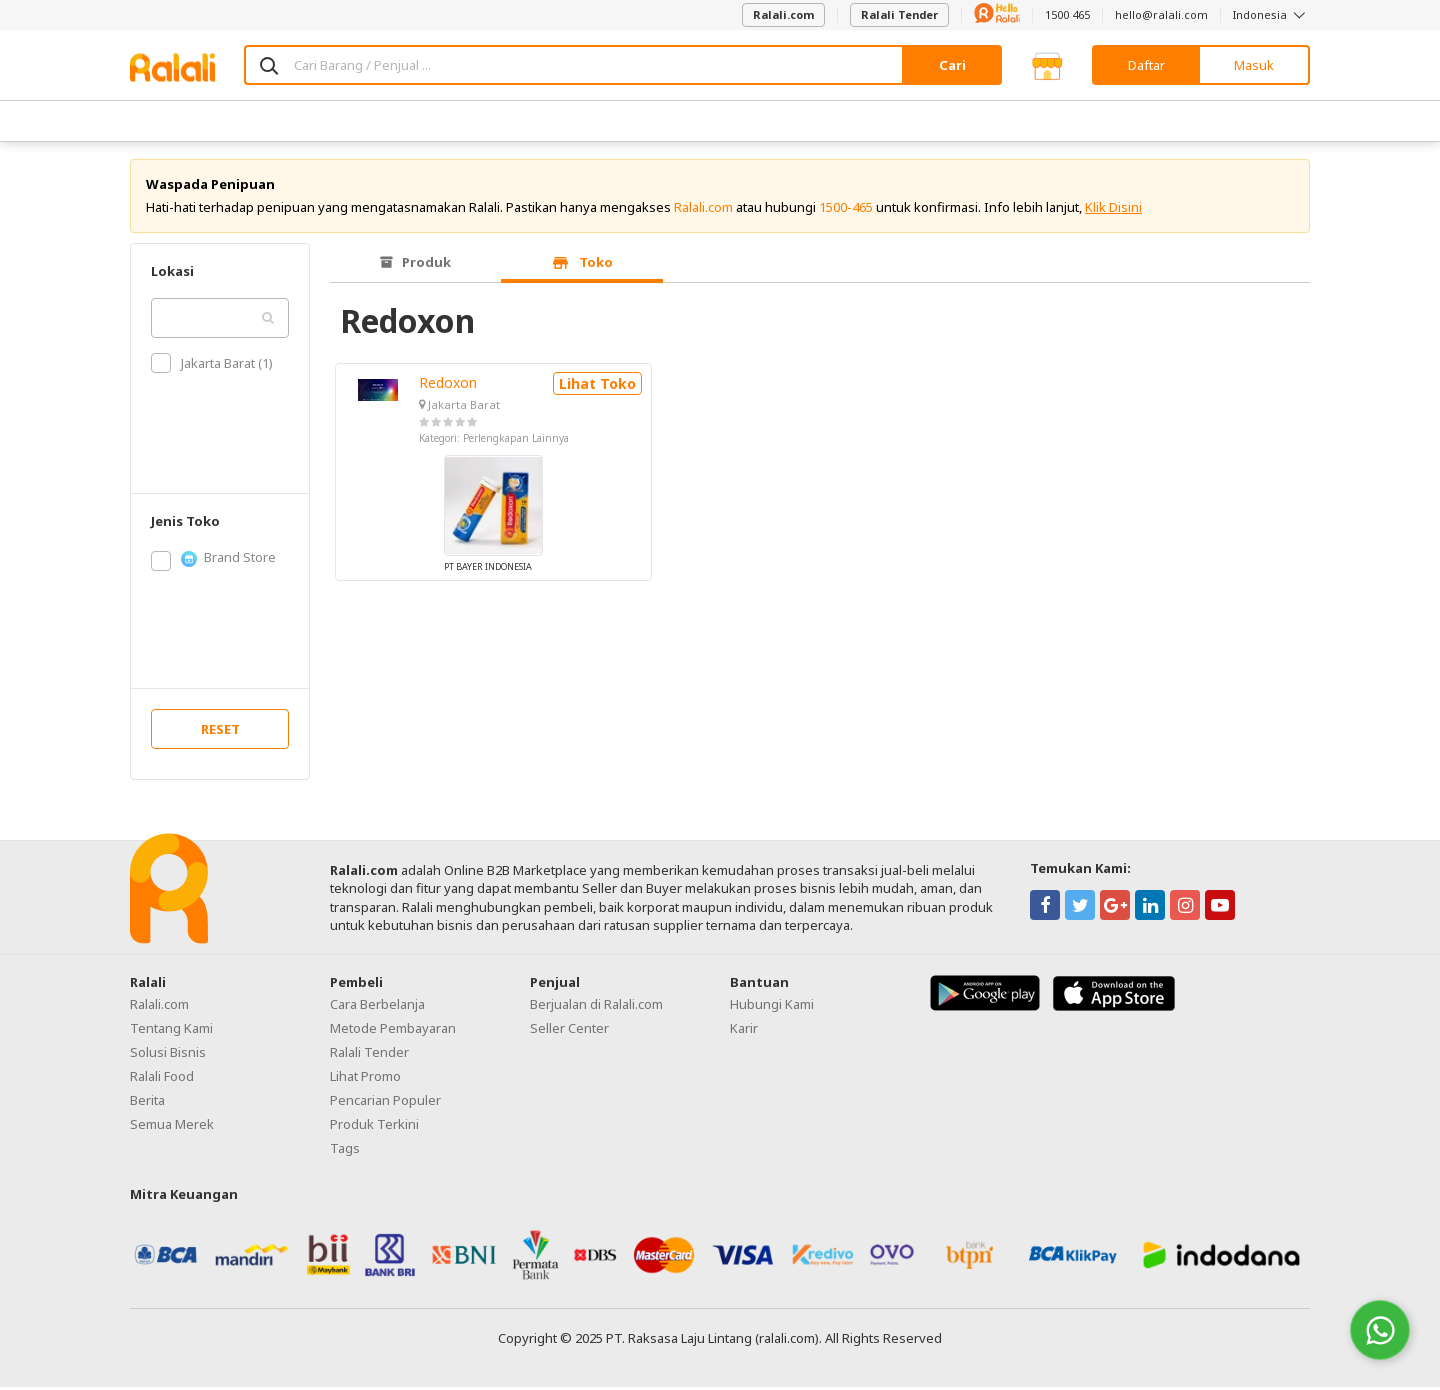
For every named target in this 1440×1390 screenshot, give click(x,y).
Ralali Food (162, 1079)
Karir (744, 1031)
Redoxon (448, 385)
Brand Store (213, 561)
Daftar (1146, 65)
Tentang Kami (171, 1031)
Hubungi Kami (772, 1007)
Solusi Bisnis (168, 1055)
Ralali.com (783, 14)
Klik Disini (1113, 210)
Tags (345, 1151)
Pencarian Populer (385, 1103)
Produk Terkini (374, 1127)
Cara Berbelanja (377, 1007)
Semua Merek (172, 1127)
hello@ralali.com (1161, 14)
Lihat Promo (365, 1079)
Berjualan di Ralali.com (596, 1007)
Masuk (1254, 65)
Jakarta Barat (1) (212, 366)
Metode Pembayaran (393, 1031)
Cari (952, 65)
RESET (220, 732)
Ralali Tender (899, 14)
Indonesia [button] (1271, 14)
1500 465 (1067, 14)
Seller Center (569, 1031)
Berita (147, 1103)
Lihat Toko (597, 386)
